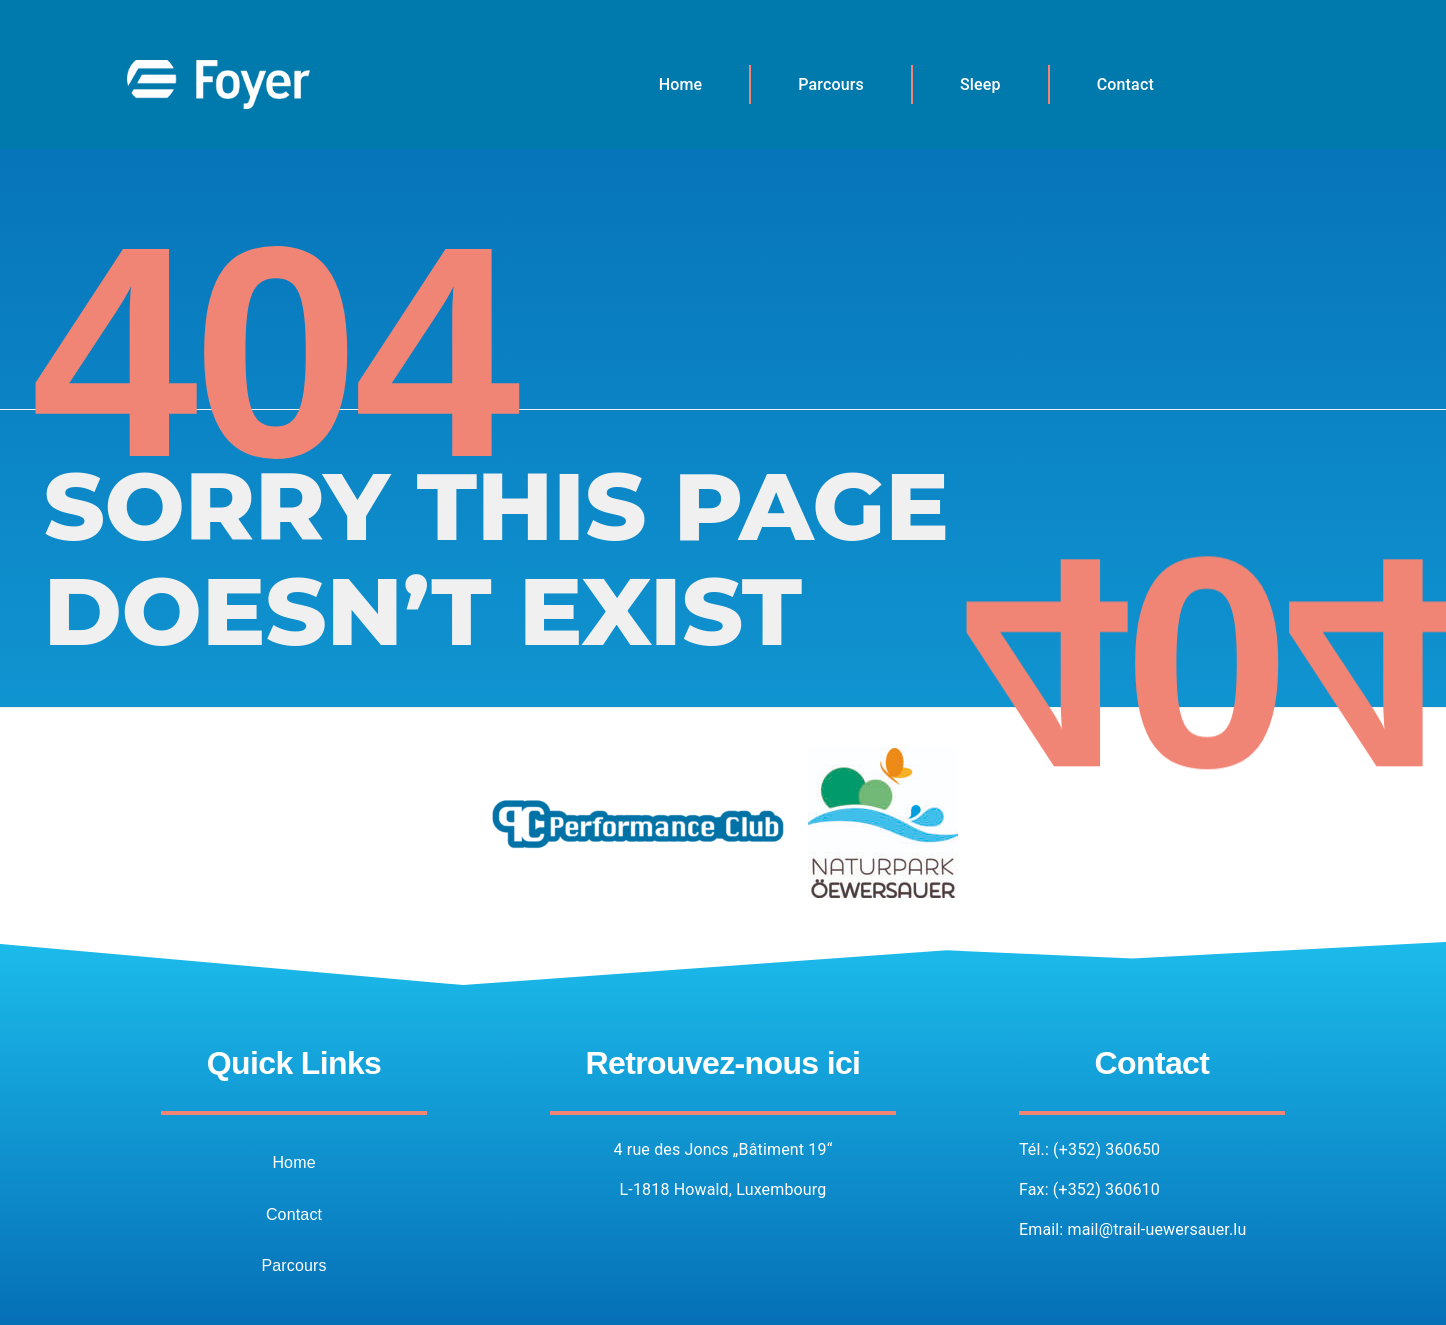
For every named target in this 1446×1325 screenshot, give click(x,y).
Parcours (831, 84)
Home (681, 84)
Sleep (980, 84)
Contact (1125, 84)
